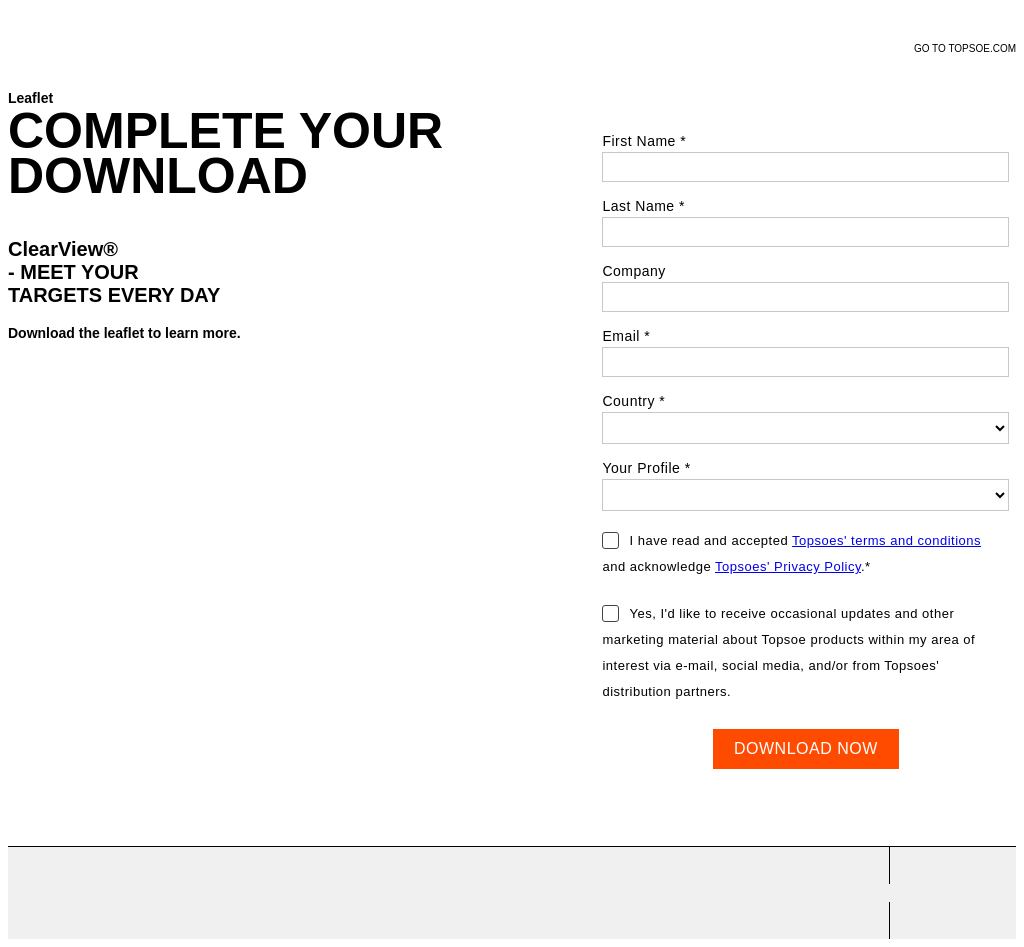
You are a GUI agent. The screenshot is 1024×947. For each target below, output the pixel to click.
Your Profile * (646, 468)
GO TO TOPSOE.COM (965, 48)
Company (633, 271)
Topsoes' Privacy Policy (788, 566)
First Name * (644, 141)
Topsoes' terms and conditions (886, 540)
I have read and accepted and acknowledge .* (791, 553)
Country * (633, 401)
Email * (626, 336)
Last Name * (643, 206)
